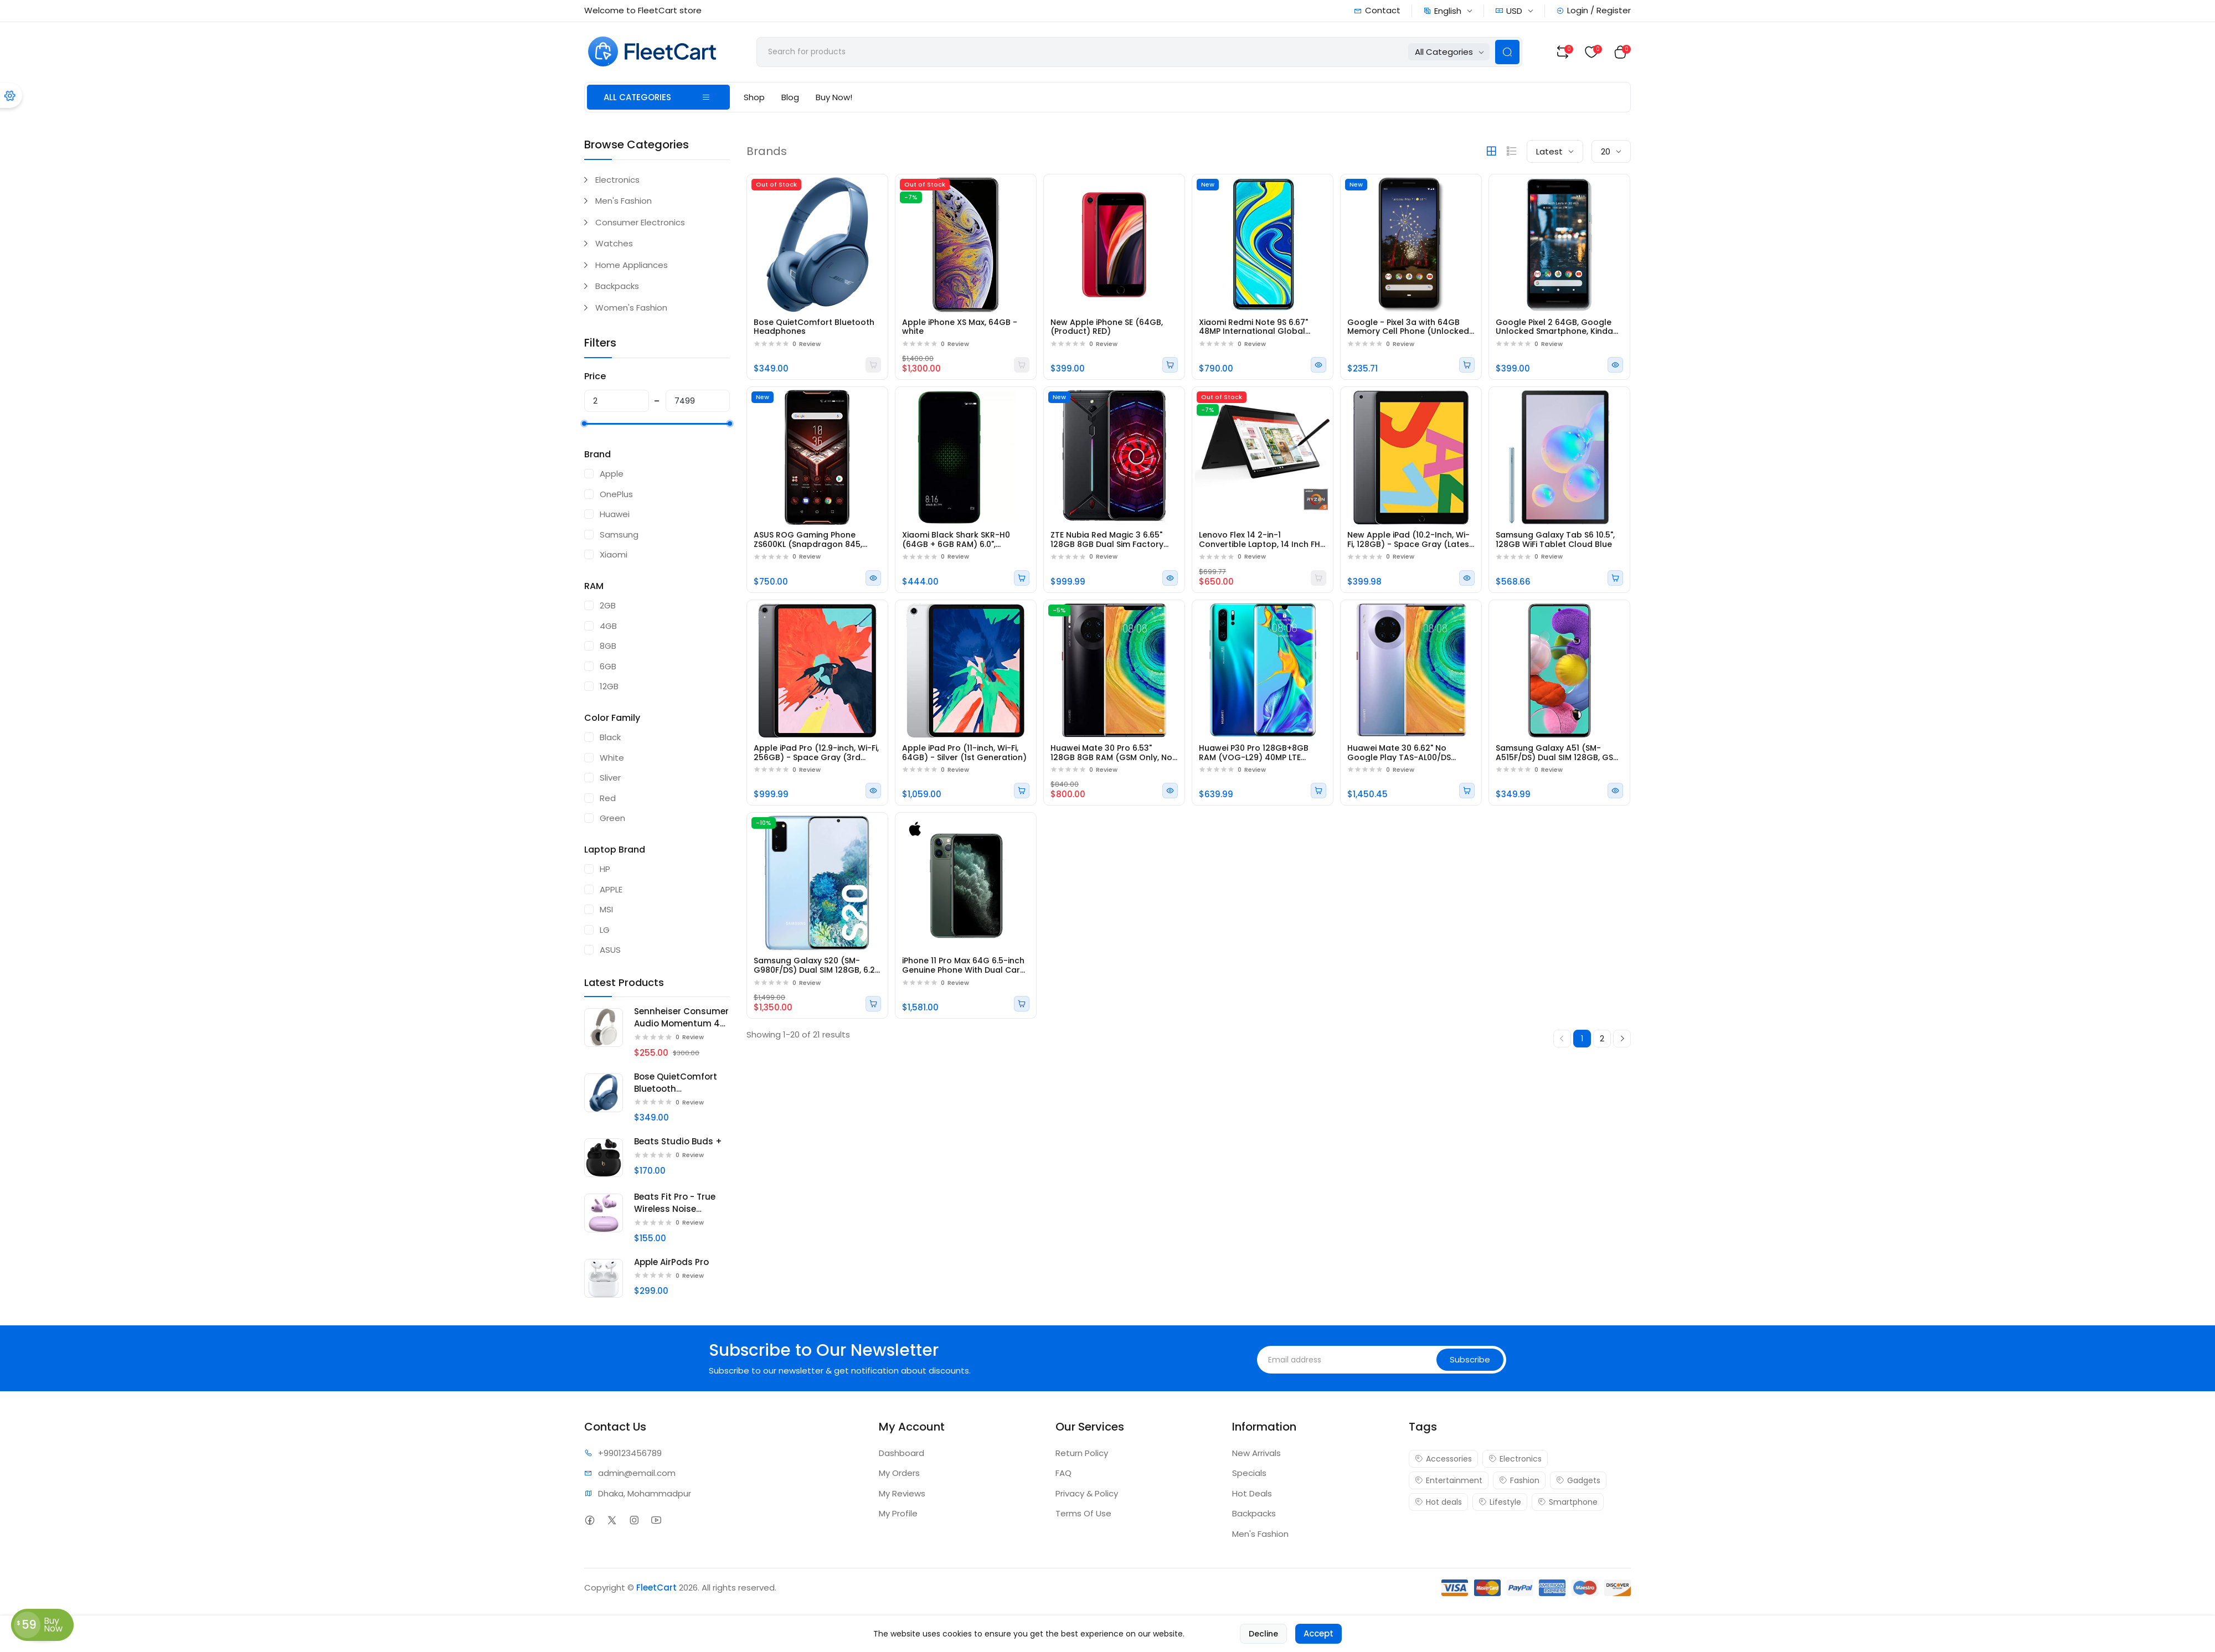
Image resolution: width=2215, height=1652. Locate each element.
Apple (612, 473)
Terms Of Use (1083, 1513)
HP (605, 869)
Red (608, 798)
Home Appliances (631, 265)
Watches (614, 243)
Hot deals (1438, 1502)
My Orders (899, 1473)
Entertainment (1448, 1480)
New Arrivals (1256, 1453)
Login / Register (1593, 10)
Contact (1377, 10)
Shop (754, 97)
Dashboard (901, 1453)
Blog (790, 97)
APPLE (611, 889)
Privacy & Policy (1086, 1493)
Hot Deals (1252, 1493)
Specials (1249, 1473)
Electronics (617, 179)
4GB (608, 626)
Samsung (619, 534)
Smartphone (1568, 1502)
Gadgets (1578, 1480)
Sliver (610, 777)
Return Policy (1081, 1453)
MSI (606, 909)
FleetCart (656, 1587)
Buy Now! (834, 97)
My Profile (898, 1513)
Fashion (1519, 1480)
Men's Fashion (623, 200)
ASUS (610, 950)
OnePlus (616, 494)
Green (612, 818)
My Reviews (902, 1493)
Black (610, 737)
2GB (608, 605)
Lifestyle (1500, 1502)
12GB (609, 686)
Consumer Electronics (640, 222)
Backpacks (617, 286)
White (612, 757)
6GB (608, 666)
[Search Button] (1507, 52)
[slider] (584, 423)
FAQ (1063, 1473)
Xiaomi (613, 554)
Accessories (1443, 1458)
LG (605, 930)
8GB (608, 646)
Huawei (615, 514)
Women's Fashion (631, 307)
